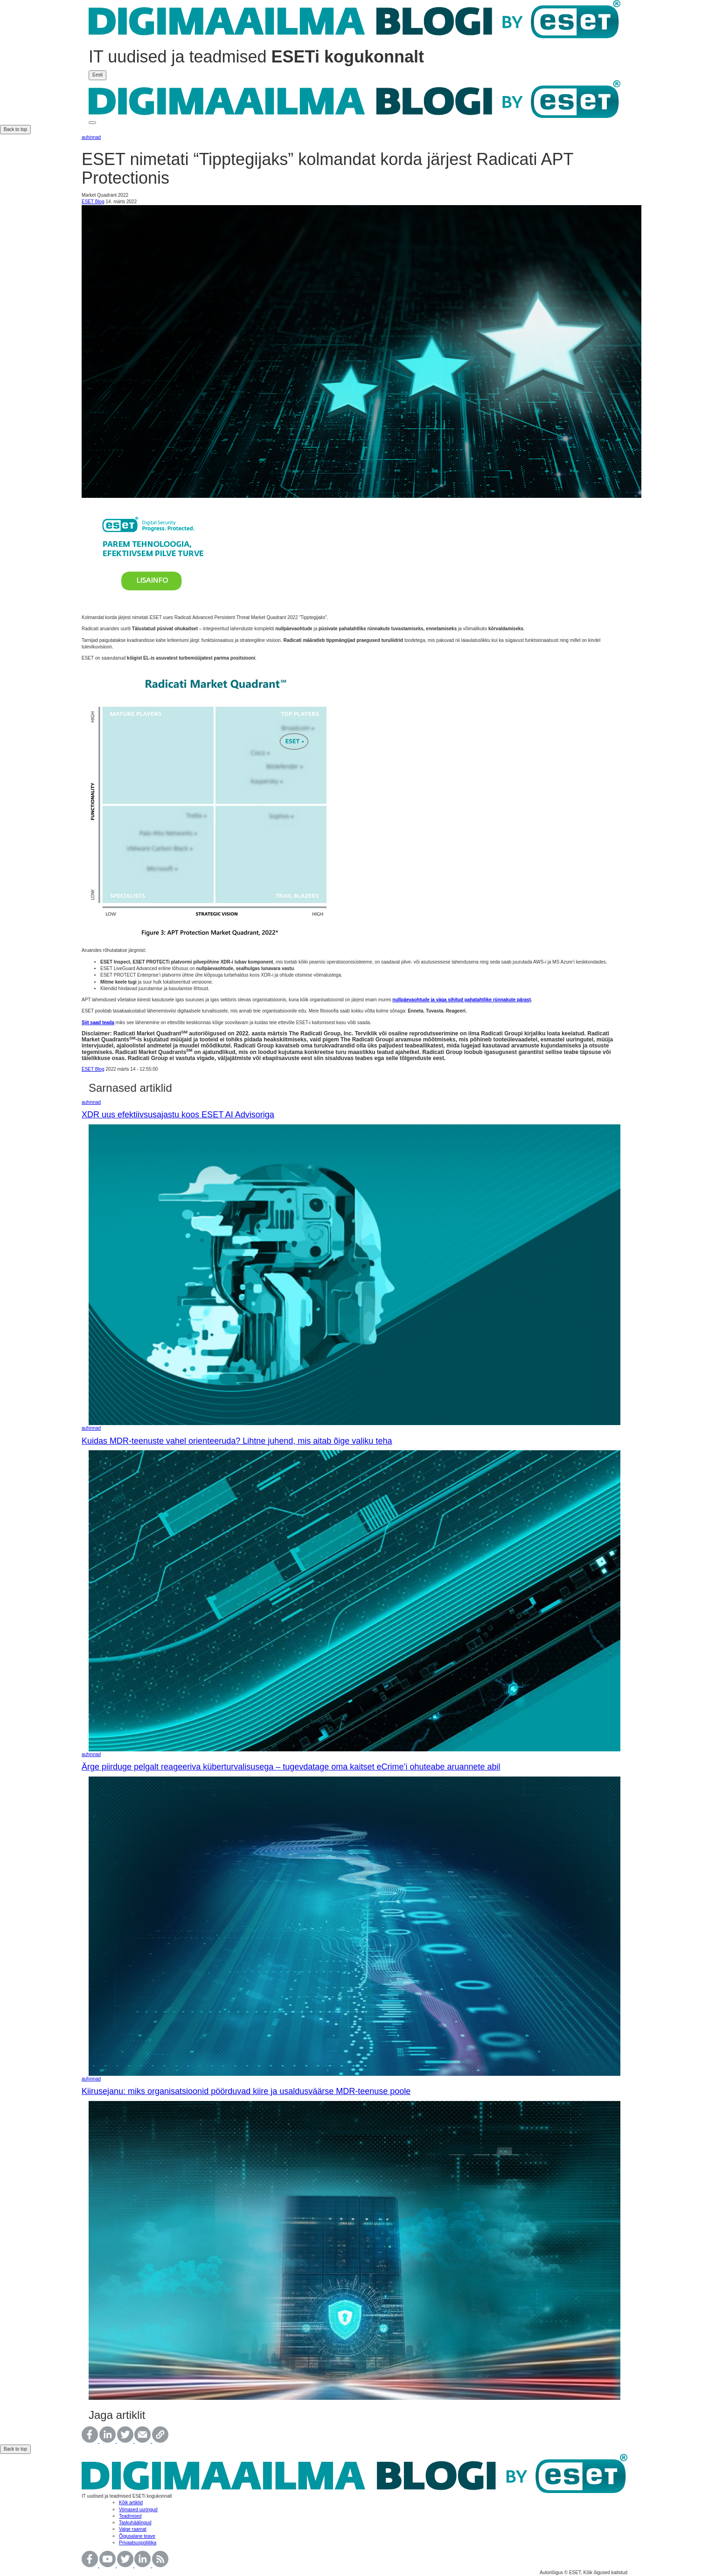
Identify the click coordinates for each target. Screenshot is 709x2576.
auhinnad (91, 137)
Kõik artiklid (131, 2502)
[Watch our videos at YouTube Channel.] (108, 2565)
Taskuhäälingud (135, 2522)
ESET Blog (93, 201)
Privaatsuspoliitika (137, 2542)
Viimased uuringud (138, 2509)
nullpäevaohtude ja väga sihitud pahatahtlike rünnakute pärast (461, 999)
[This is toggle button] (92, 122)
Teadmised (130, 2516)
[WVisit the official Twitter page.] (126, 2565)
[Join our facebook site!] (90, 2565)
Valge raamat (132, 2529)
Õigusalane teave (137, 2536)
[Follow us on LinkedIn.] (143, 2565)
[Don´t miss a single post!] (160, 2565)
